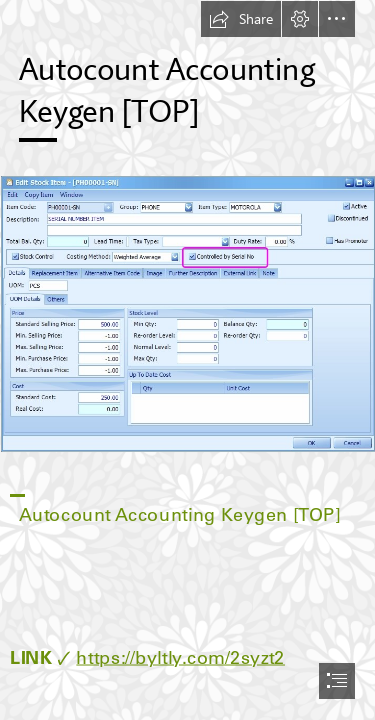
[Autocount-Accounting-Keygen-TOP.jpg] (187, 313)
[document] (187, 360)
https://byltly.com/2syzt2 (180, 657)
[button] (241, 19)
